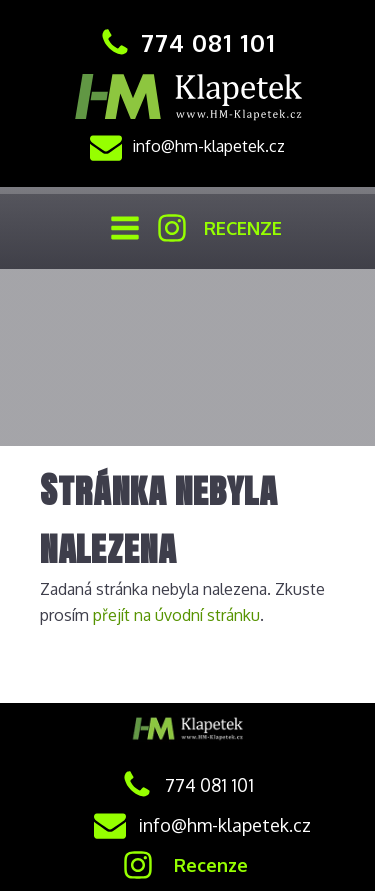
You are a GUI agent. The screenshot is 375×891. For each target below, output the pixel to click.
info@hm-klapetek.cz (208, 146)
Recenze (211, 865)
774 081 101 (208, 42)
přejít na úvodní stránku (176, 615)
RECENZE (243, 228)
